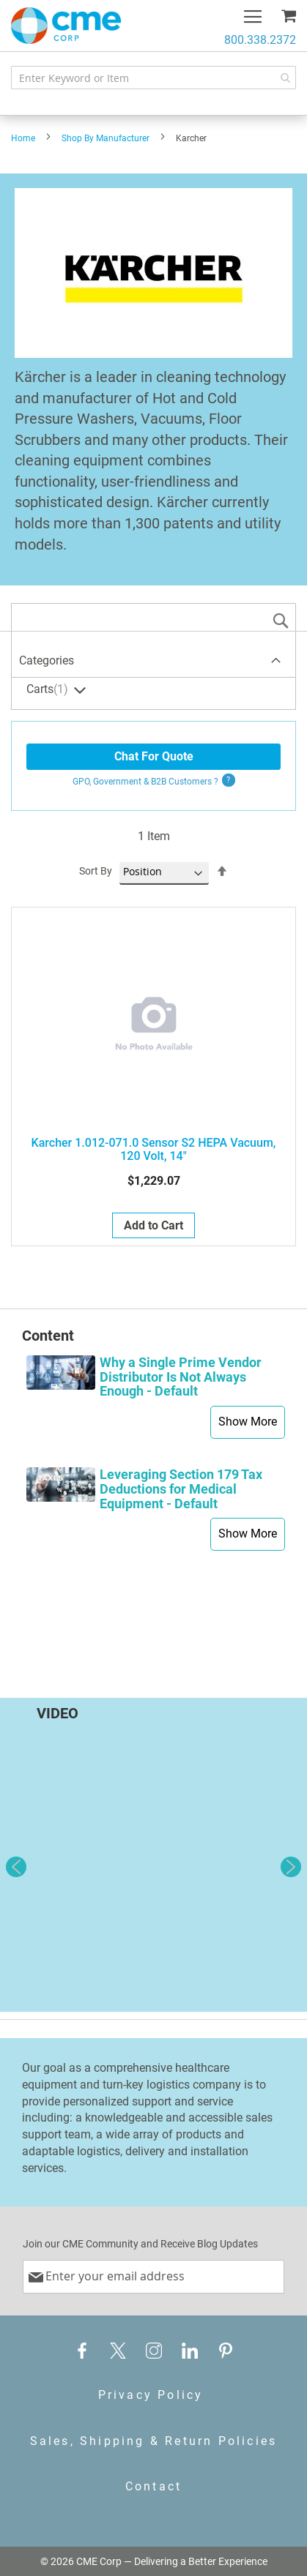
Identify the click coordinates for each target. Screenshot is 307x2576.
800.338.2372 (260, 40)
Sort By (95, 871)
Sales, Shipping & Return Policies (154, 2441)
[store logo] (66, 25)
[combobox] (153, 77)
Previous (16, 1867)
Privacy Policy (151, 2395)
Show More (247, 1422)
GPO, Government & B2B (145, 781)
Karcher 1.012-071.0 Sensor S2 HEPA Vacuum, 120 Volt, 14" (154, 1150)
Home (23, 138)
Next (291, 1867)
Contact (153, 2486)
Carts (49, 690)
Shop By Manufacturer (105, 138)
